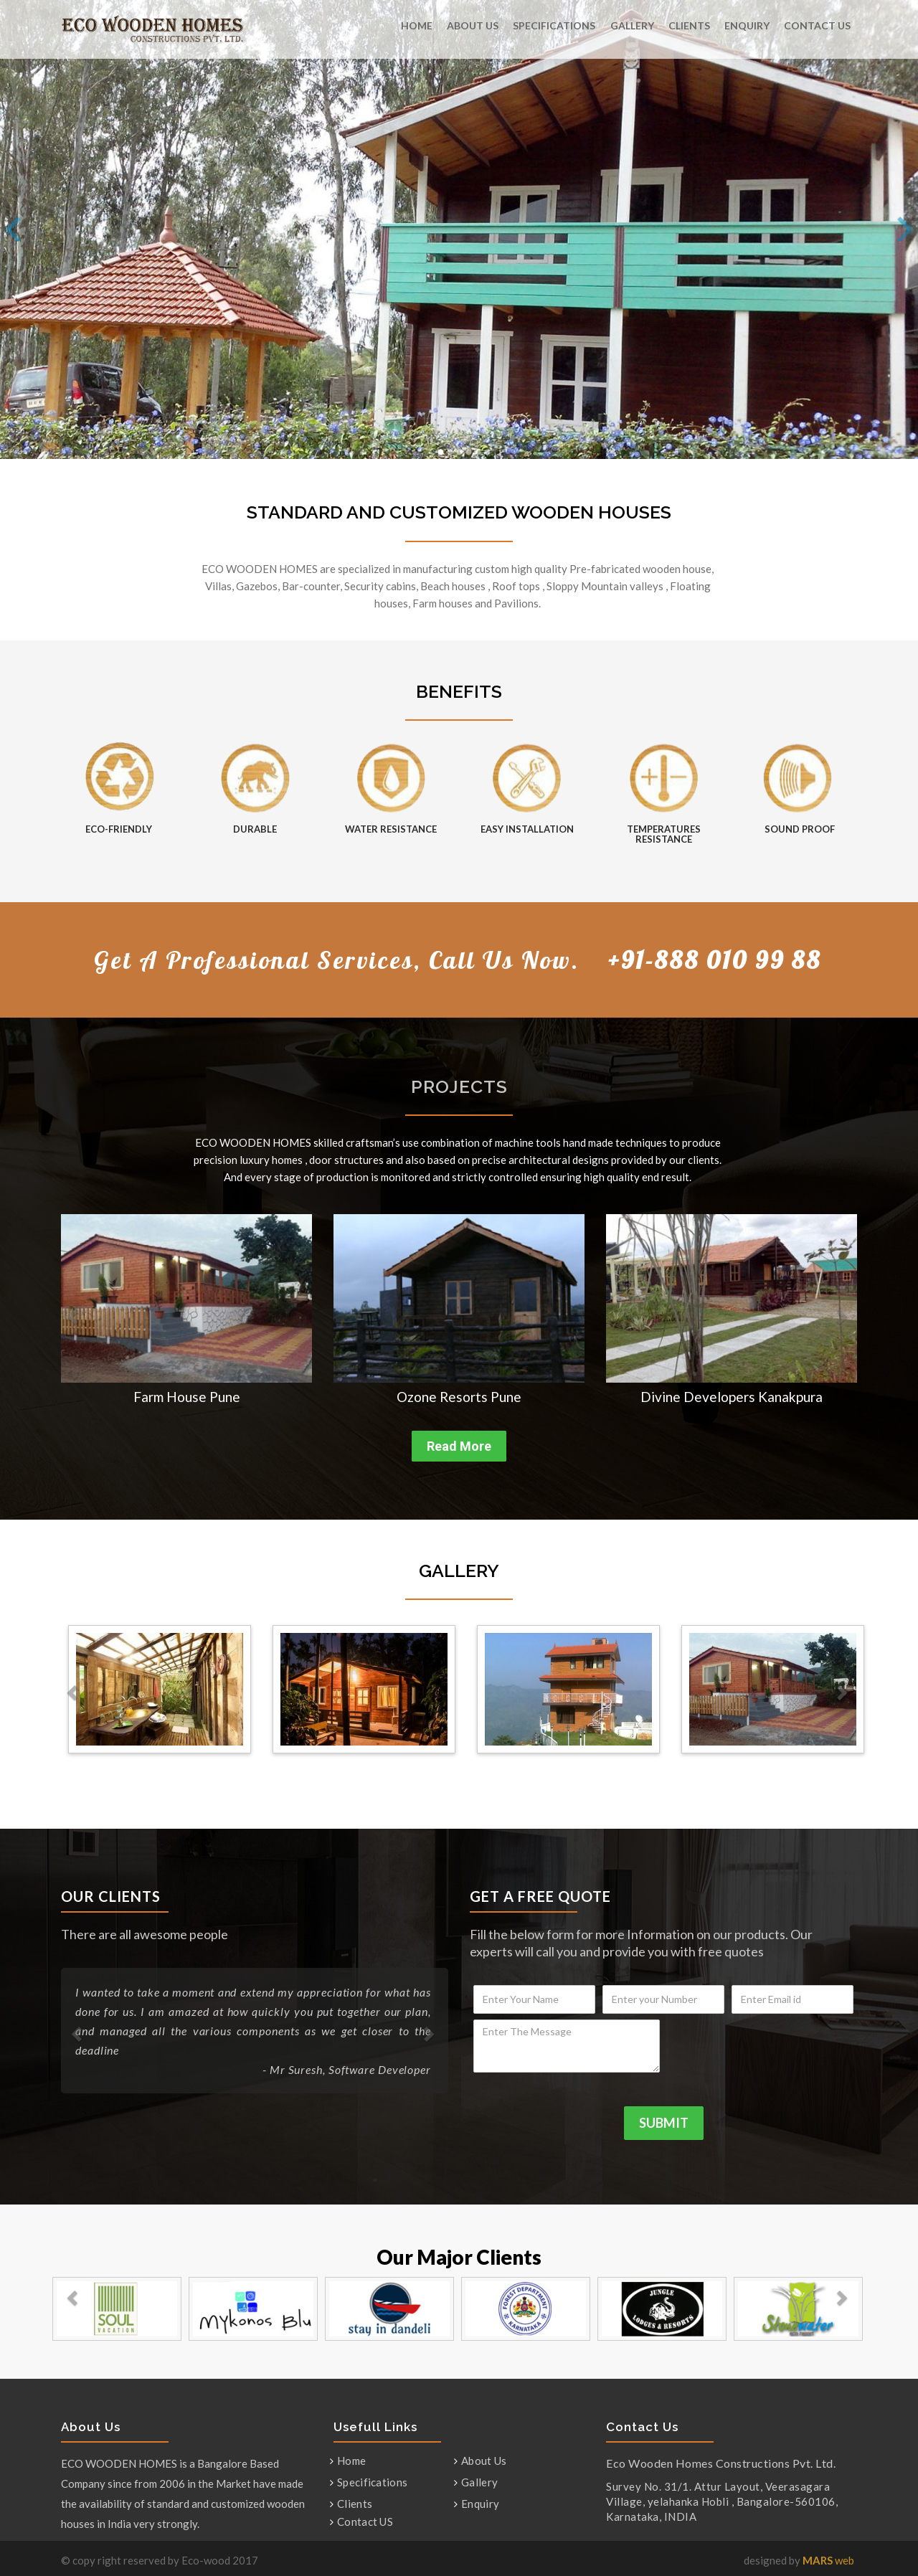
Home (416, 25)
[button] (66, 1313)
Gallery (632, 25)
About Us (472, 25)
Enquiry (747, 25)
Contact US (817, 25)
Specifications (554, 25)
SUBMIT (663, 2123)
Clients (689, 25)
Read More (459, 1446)
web (828, 2560)
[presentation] (764, 2047)
